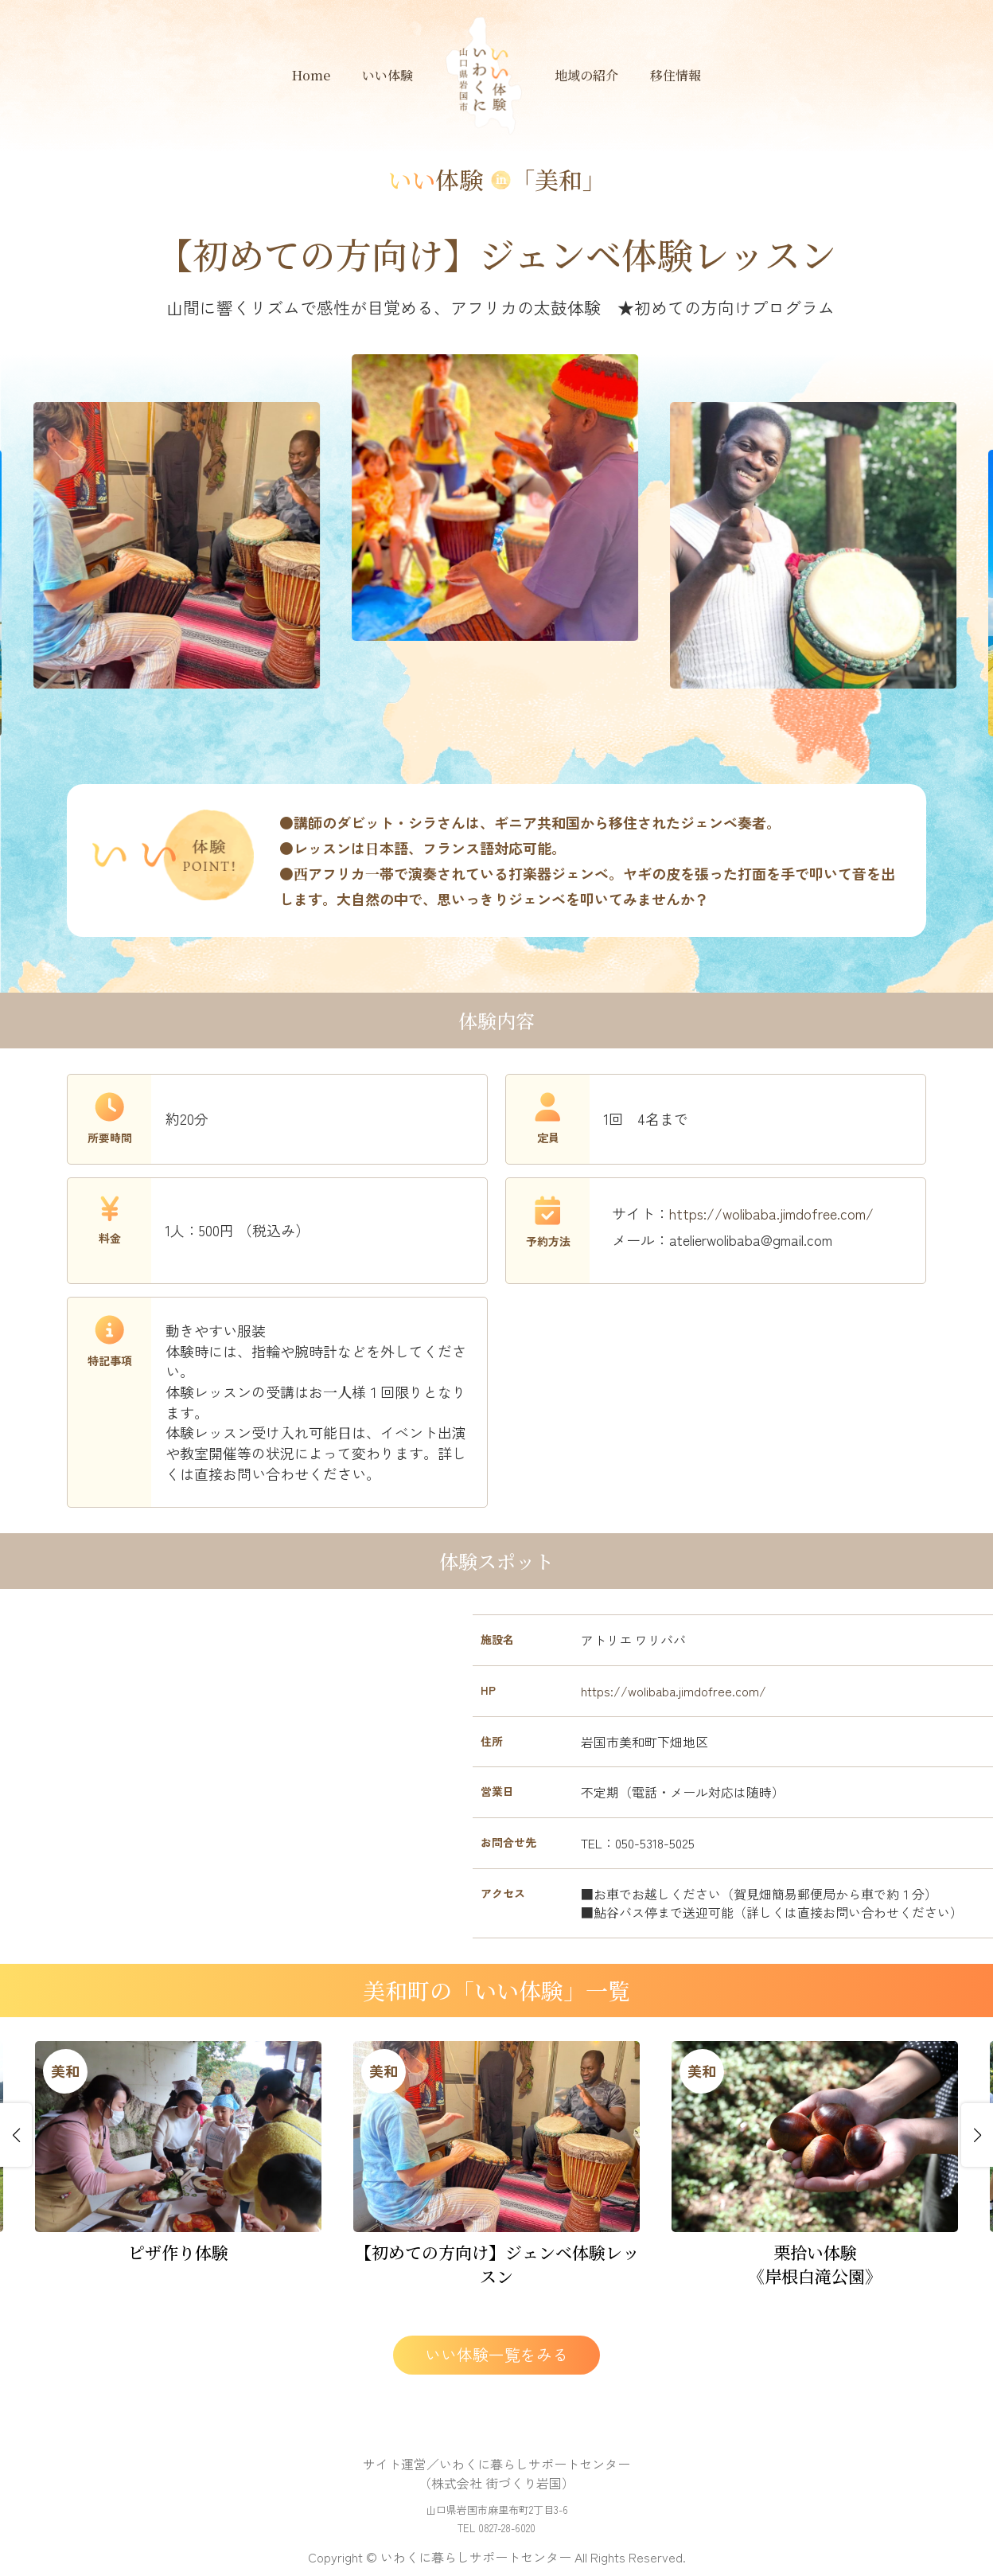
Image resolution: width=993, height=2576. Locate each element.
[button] (16, 2135)
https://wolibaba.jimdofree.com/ (771, 1213)
